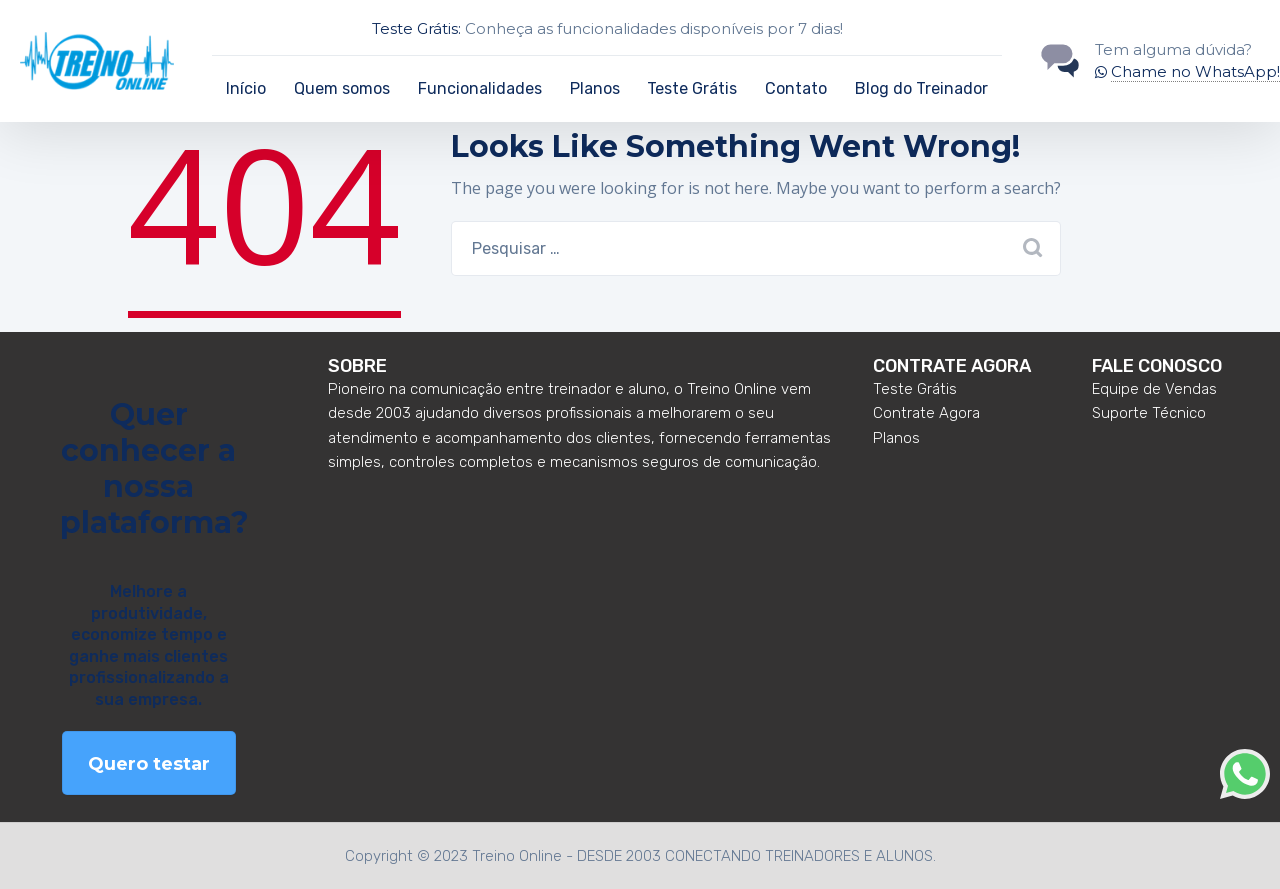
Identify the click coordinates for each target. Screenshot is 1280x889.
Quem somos (342, 88)
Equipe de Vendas (1154, 389)
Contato (796, 88)
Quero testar (149, 764)
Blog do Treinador (921, 88)
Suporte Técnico (1149, 413)
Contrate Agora (926, 413)
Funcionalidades (480, 88)
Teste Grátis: (416, 28)
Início (246, 88)
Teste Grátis (692, 88)
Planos (595, 88)
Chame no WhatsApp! (1195, 71)
